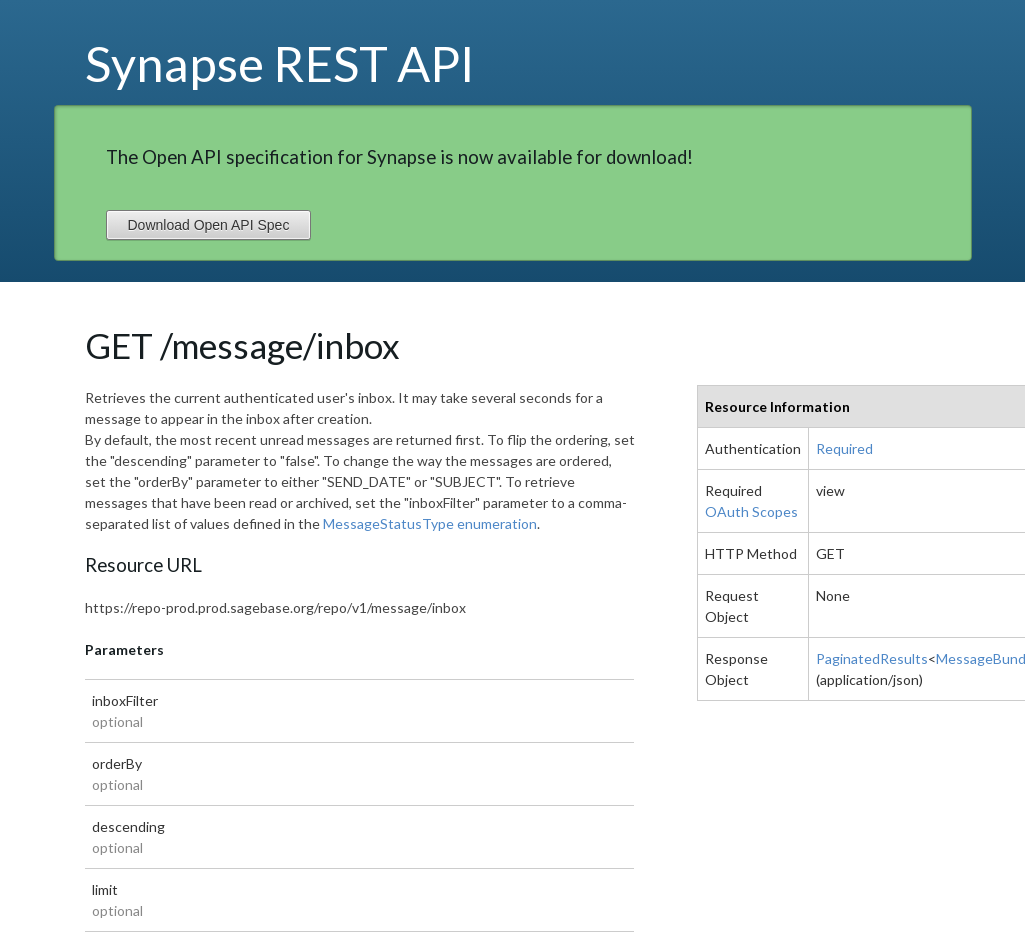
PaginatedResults (872, 658)
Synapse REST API (280, 63)
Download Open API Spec (209, 225)
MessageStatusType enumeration (430, 523)
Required (844, 448)
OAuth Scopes (751, 511)
